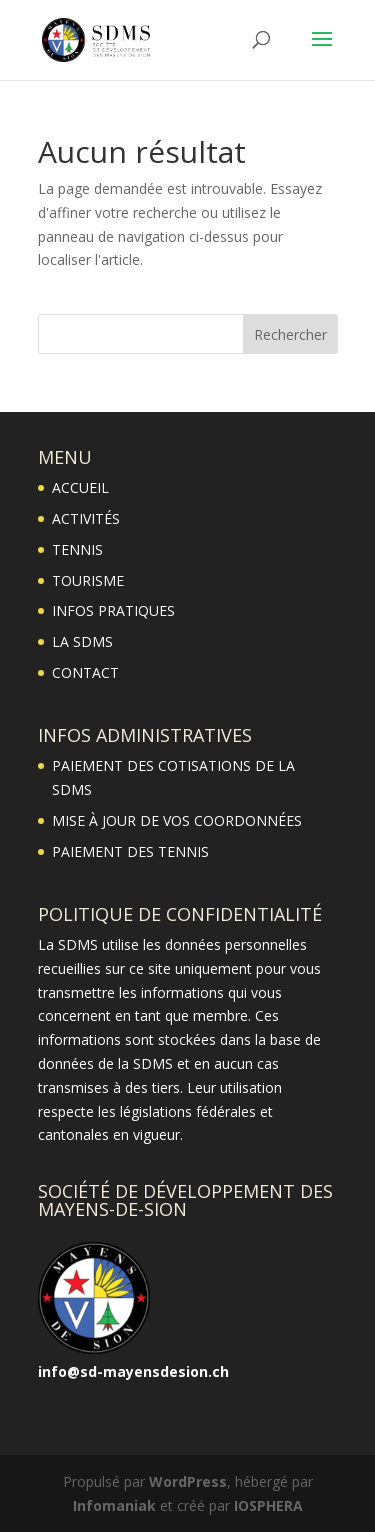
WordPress (188, 1481)
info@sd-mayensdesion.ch (133, 1371)
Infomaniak (114, 1505)
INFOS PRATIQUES (113, 610)
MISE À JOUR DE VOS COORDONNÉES (177, 820)
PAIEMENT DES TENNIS (130, 851)
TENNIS (77, 549)
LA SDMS (82, 641)
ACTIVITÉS (86, 518)
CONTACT (85, 672)
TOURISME (88, 580)
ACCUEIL (80, 487)
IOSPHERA (268, 1505)
